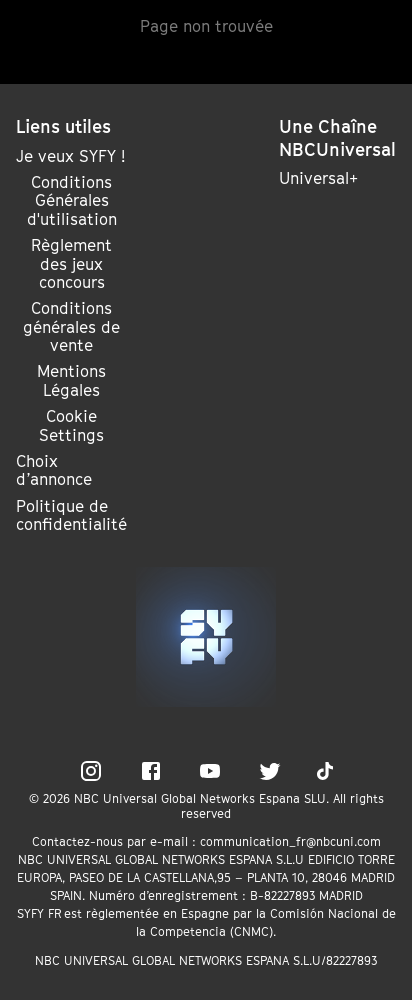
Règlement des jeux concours (71, 263)
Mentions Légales (71, 380)
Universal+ (318, 178)
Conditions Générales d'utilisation (72, 200)
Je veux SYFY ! (70, 156)
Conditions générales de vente (71, 326)
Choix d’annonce (54, 470)
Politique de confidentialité (71, 515)
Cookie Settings (71, 425)
